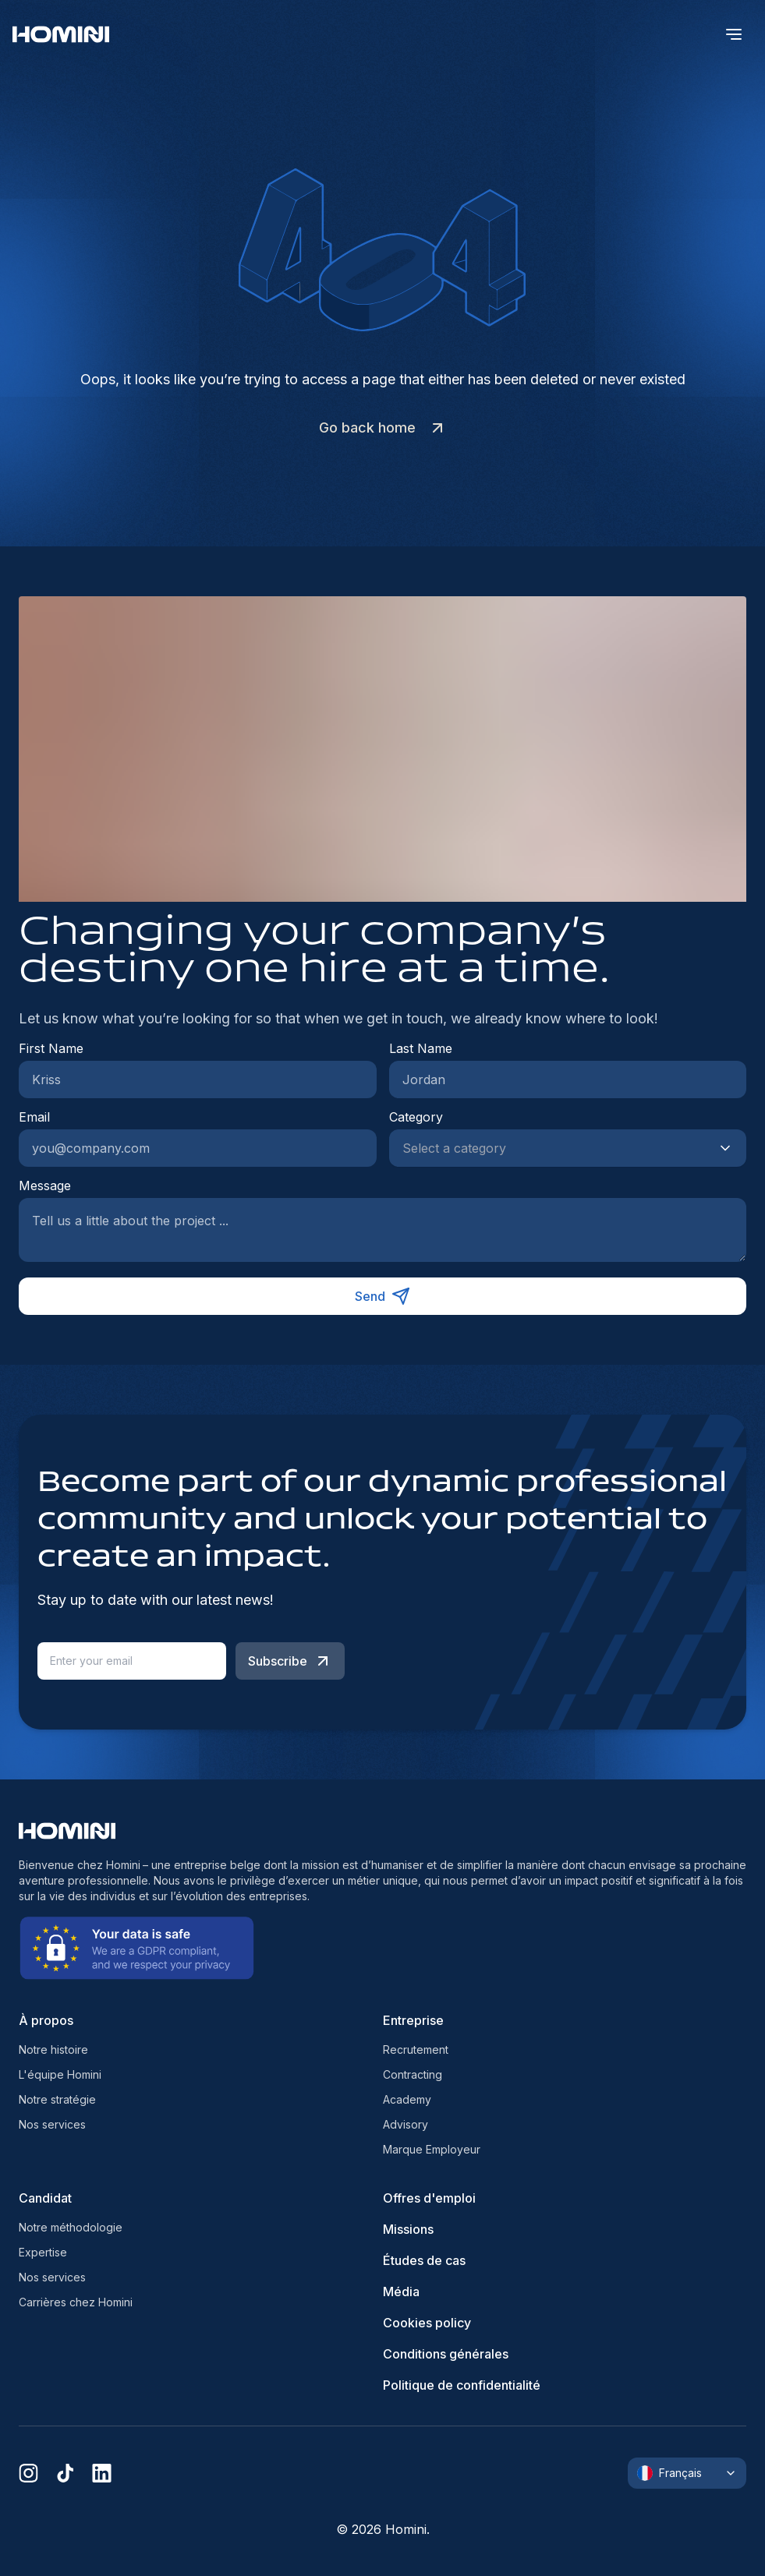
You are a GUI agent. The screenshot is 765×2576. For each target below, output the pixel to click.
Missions (408, 2229)
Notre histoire (53, 2049)
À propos (46, 2020)
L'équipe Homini (60, 2074)
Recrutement (415, 2049)
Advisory (405, 2124)
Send (382, 1296)
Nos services (52, 2124)
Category (416, 1117)
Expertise (43, 2252)
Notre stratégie (57, 2099)
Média (401, 2291)
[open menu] (734, 34)
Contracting (412, 2074)
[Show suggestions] (730, 1148)
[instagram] (28, 2473)
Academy (407, 2099)
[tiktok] (65, 2473)
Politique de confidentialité (461, 2385)
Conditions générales (445, 2354)
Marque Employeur (431, 2149)
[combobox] (552, 1148)
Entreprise (413, 2020)
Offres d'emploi (429, 2198)
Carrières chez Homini (76, 2302)
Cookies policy (427, 2322)
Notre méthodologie (70, 2227)
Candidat (45, 2198)
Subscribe (290, 1661)
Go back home (383, 428)
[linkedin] (102, 2473)
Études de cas (424, 2260)
